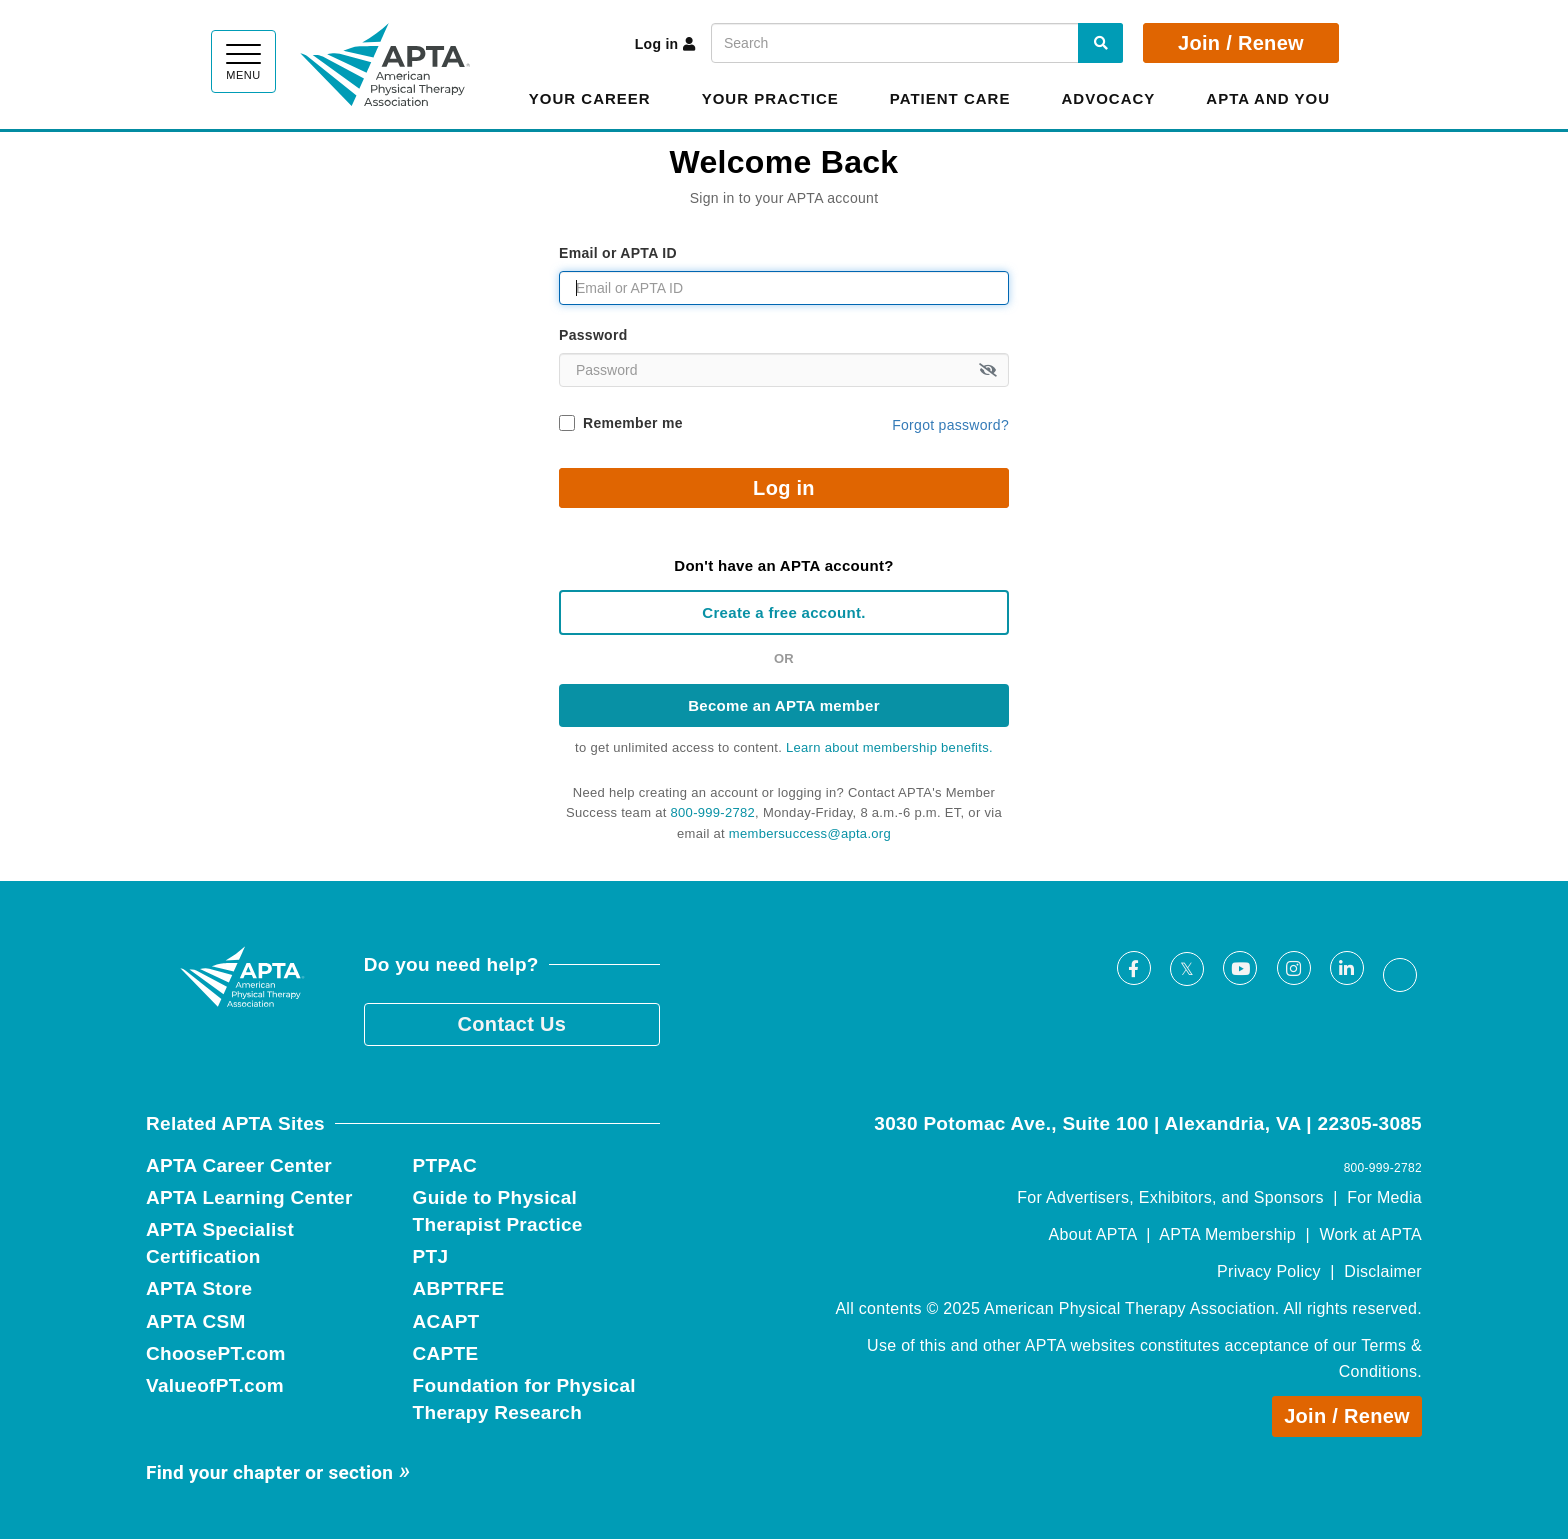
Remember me (633, 423)
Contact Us (512, 1024)
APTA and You (1268, 98)
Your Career (590, 98)
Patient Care (950, 98)
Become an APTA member (784, 705)
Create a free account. (783, 612)
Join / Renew (1241, 43)
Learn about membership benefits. (889, 747)
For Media (1384, 1197)
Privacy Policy (1269, 1271)
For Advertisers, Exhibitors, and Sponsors (1170, 1197)
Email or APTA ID (618, 253)
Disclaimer (1383, 1271)
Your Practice (770, 98)
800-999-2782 (713, 812)
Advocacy (1108, 98)
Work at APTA (1370, 1234)
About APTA (1093, 1234)
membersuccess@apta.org (810, 833)
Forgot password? (950, 425)
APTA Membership (1227, 1234)
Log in (665, 44)
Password (593, 335)
